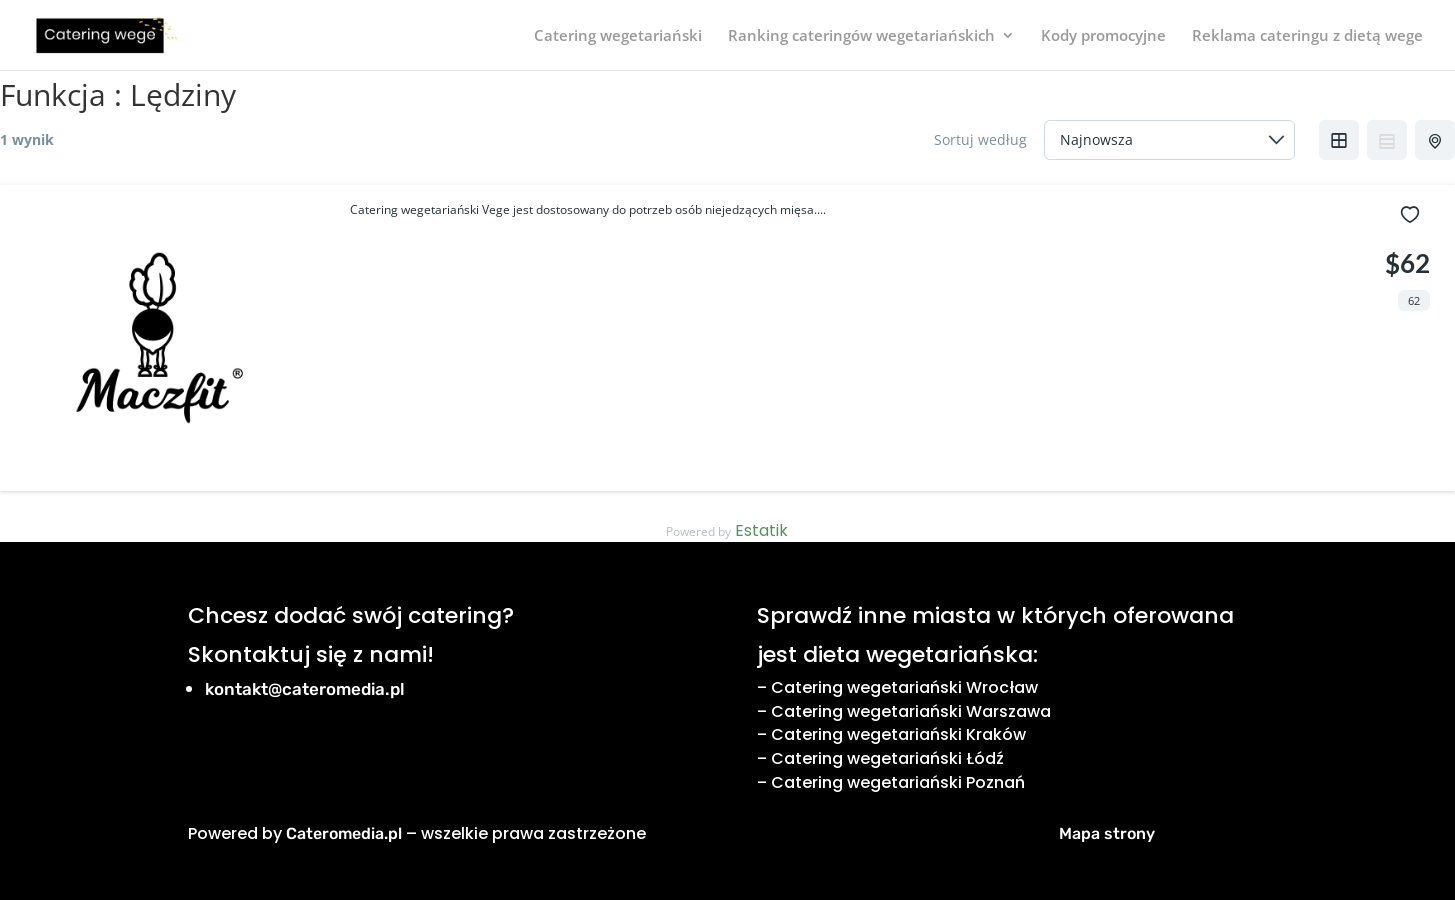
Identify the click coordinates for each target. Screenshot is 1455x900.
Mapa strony (1107, 833)
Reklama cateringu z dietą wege (1307, 36)
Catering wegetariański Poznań (898, 782)
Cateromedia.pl (344, 833)
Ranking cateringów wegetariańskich (861, 36)
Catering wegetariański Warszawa (911, 711)
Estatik (761, 530)
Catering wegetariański (618, 36)
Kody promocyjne (1103, 36)
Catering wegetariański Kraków (898, 734)
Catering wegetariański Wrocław (904, 687)
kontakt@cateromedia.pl (305, 689)
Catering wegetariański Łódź (887, 758)
